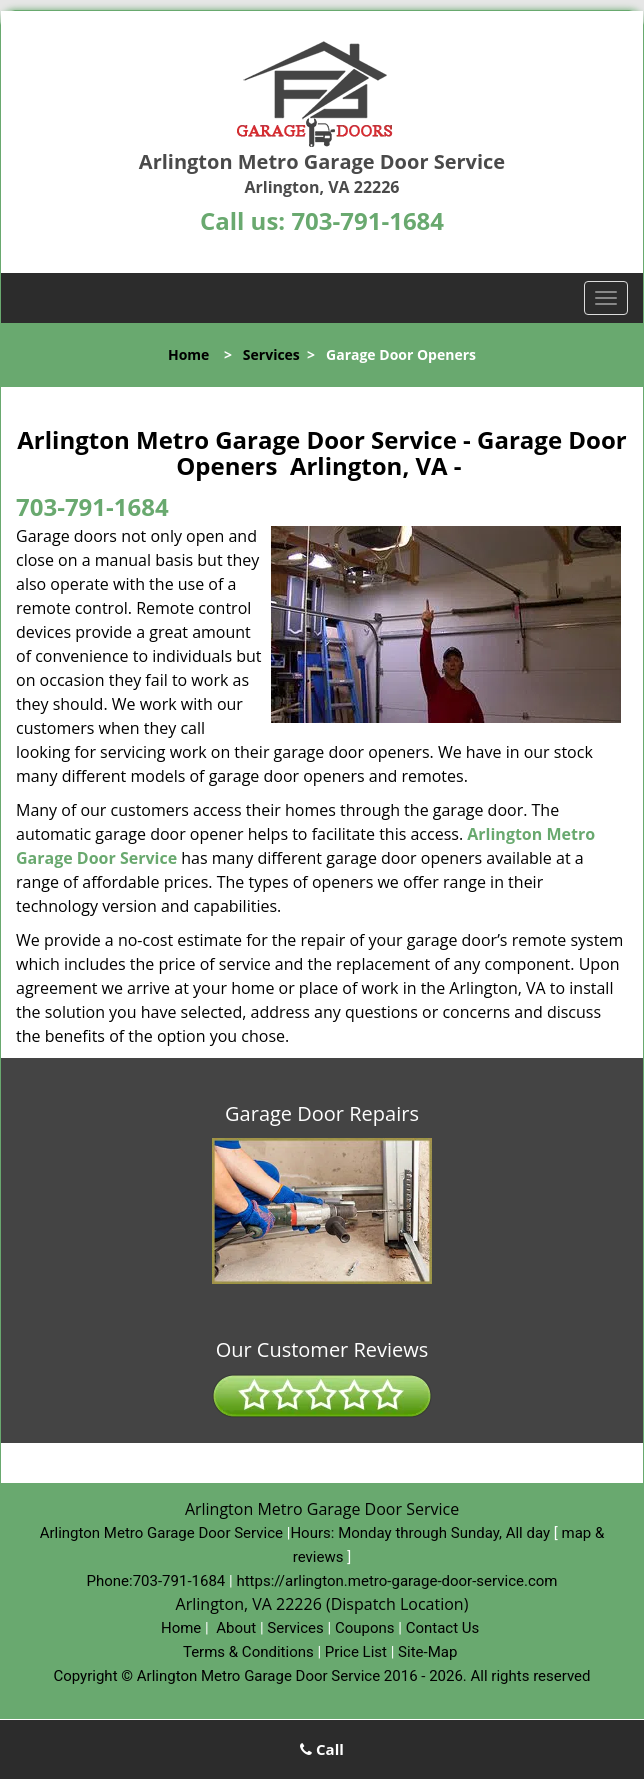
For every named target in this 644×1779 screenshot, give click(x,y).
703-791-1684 (367, 220)
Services (271, 354)
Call (322, 1749)
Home (188, 354)
